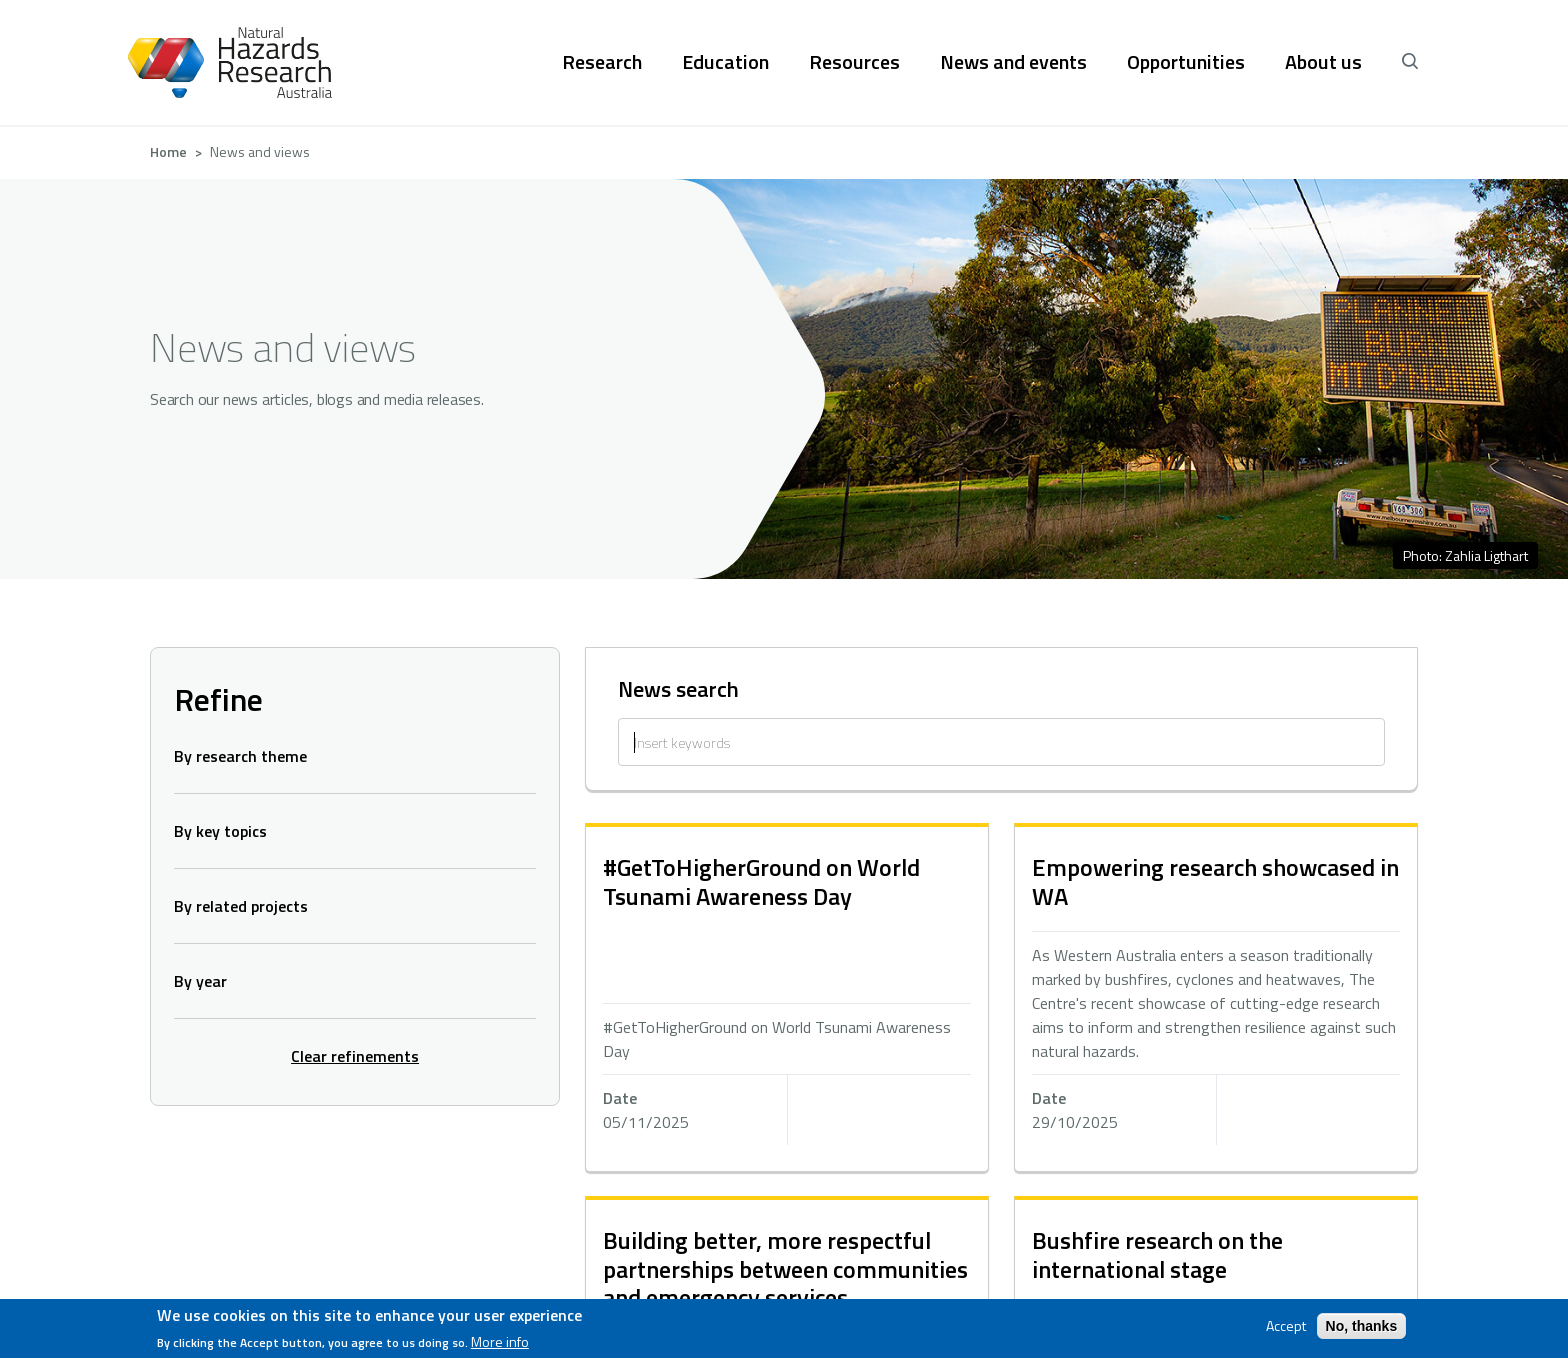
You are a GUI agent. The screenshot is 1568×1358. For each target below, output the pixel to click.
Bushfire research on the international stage (1157, 1254)
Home (168, 151)
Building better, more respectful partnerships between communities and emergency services (785, 1269)
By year (200, 981)
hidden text (787, 999)
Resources (854, 62)
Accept (1286, 1326)
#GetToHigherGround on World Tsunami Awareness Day (761, 881)
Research (602, 62)
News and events (1013, 62)
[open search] (1410, 62)
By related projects (241, 906)
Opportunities (1186, 62)
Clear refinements (355, 1056)
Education (725, 62)
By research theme (240, 756)
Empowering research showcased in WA (1215, 881)
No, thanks (1362, 1326)
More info (500, 1342)
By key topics (220, 831)
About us (1323, 62)
